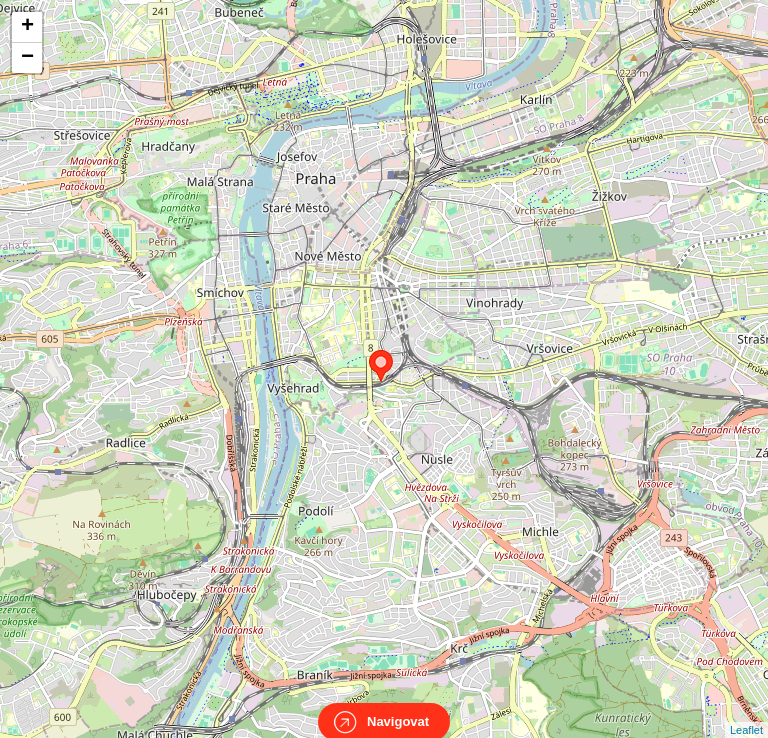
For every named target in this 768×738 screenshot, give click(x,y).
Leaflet (746, 712)
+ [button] (27, 27)
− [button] (27, 58)
